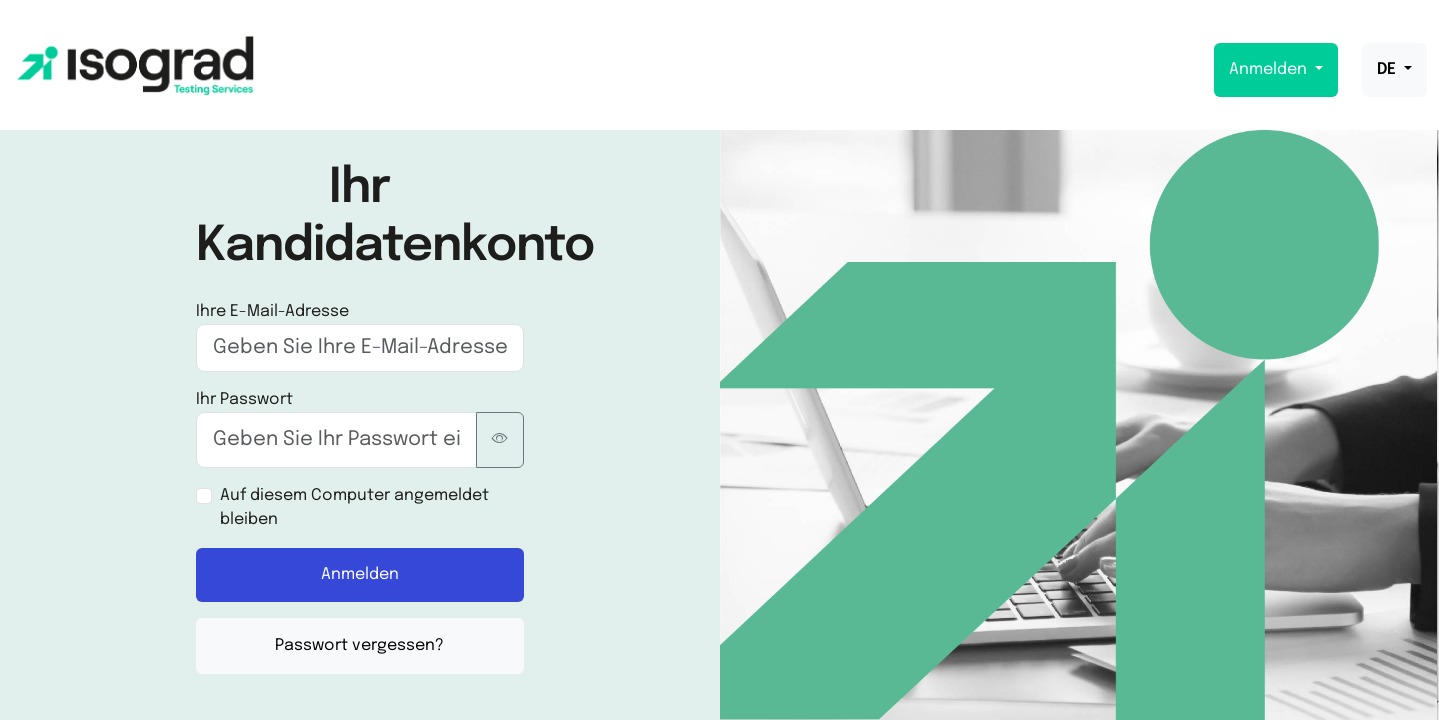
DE (1388, 69)
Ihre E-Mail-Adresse (272, 311)
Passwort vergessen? (359, 645)
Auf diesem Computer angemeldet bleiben (354, 507)
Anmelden (1270, 69)
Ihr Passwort (244, 399)
